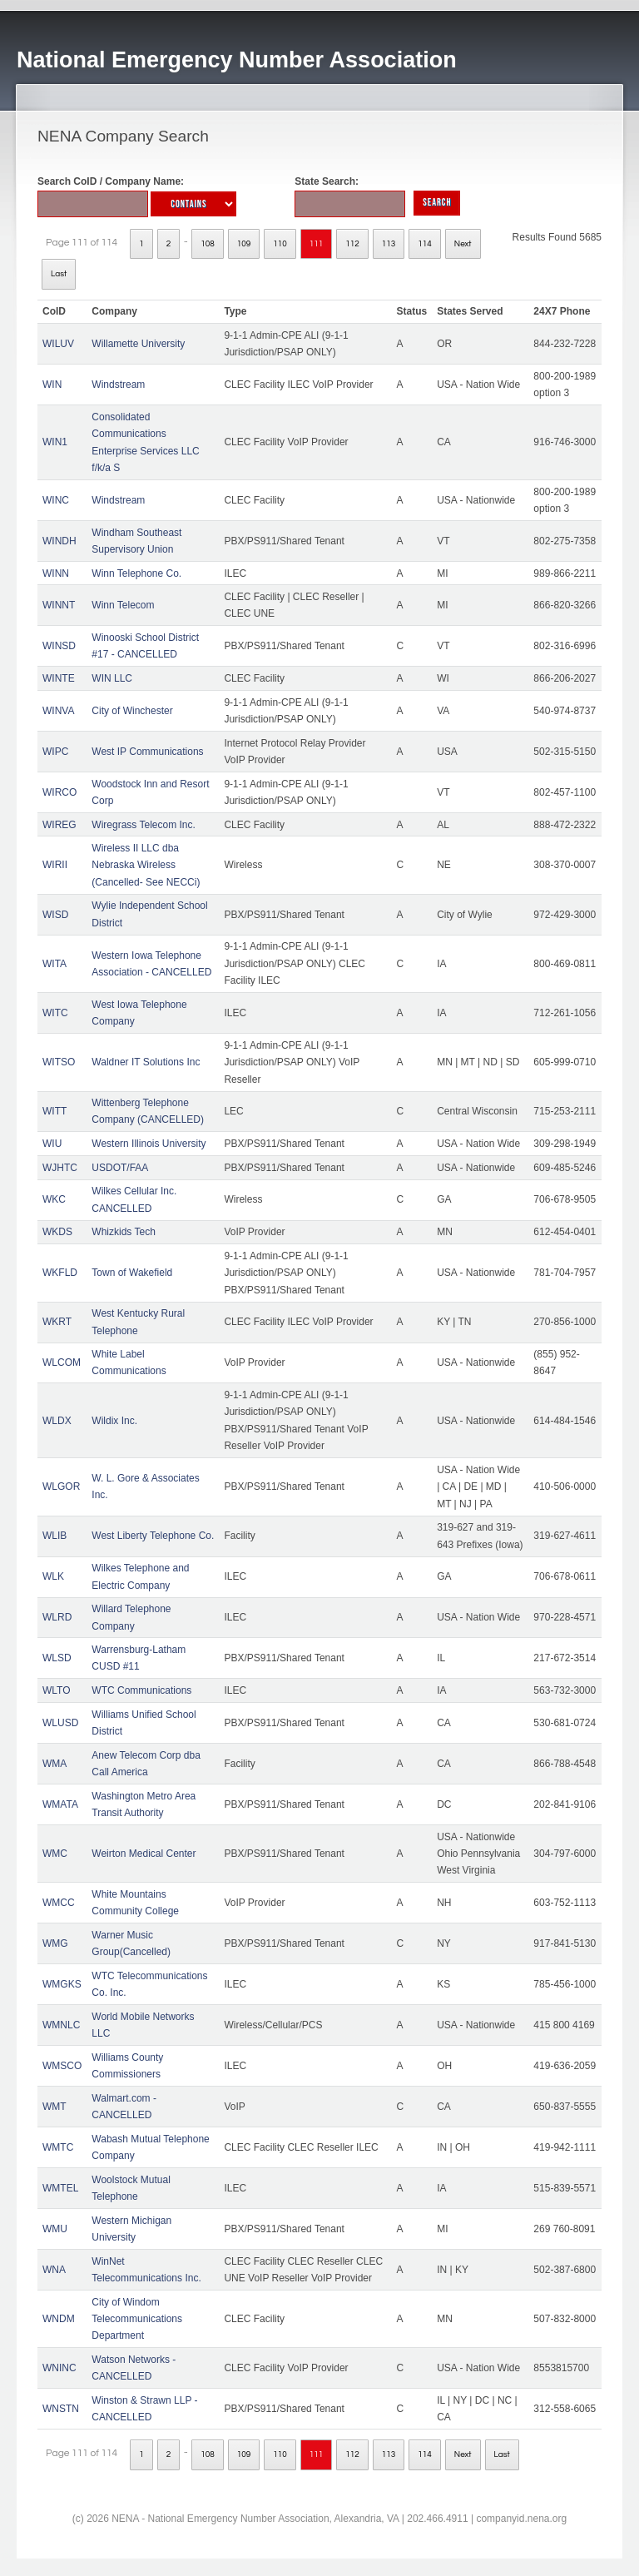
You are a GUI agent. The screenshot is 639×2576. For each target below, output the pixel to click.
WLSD (57, 1658)
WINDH (59, 541)
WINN (55, 573)
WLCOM (61, 1362)
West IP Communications (147, 751)
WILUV (58, 344)
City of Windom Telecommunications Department (137, 2319)
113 (389, 244)
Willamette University (138, 344)
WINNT (58, 605)
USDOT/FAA (120, 1168)
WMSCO (62, 2066)
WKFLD (59, 1272)
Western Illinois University (149, 1143)
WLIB (54, 1535)
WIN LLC (112, 678)
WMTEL (60, 2188)
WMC (54, 1853)
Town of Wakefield (132, 1272)
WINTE (58, 678)
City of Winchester (132, 711)
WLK (53, 1576)
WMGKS (62, 1984)
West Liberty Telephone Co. (153, 1535)
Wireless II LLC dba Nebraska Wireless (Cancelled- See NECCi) (146, 865)
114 (425, 244)
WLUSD (60, 1723)
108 (208, 244)
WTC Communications (141, 1690)
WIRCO (59, 792)
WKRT (57, 1322)
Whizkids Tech (123, 1232)
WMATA (60, 1804)
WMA (54, 1763)
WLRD (57, 1617)
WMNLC (61, 2025)
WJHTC (59, 1168)
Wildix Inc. (114, 1421)
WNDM (58, 2319)
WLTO (56, 1690)
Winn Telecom (123, 605)
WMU (54, 2229)
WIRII (54, 865)
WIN (52, 384)
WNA (54, 2270)
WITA (54, 964)
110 (280, 244)
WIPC (55, 751)
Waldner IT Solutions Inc (146, 1062)
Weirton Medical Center (144, 1853)
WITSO (58, 1062)
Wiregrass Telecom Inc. (143, 825)
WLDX (57, 1421)
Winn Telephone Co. (136, 573)
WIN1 (54, 442)
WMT (54, 2106)
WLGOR (61, 1486)
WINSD (59, 646)
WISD (55, 915)
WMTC (57, 2147)
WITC (55, 1013)
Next (463, 244)
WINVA (58, 711)
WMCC (58, 1902)
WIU (52, 1143)
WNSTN (60, 2409)
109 (244, 244)
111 (317, 244)
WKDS (57, 1232)
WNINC (59, 2368)
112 (352, 244)
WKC (54, 1199)
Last (59, 274)
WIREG (59, 825)
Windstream (118, 384)
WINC (55, 500)
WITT (54, 1111)
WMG (55, 1943)
